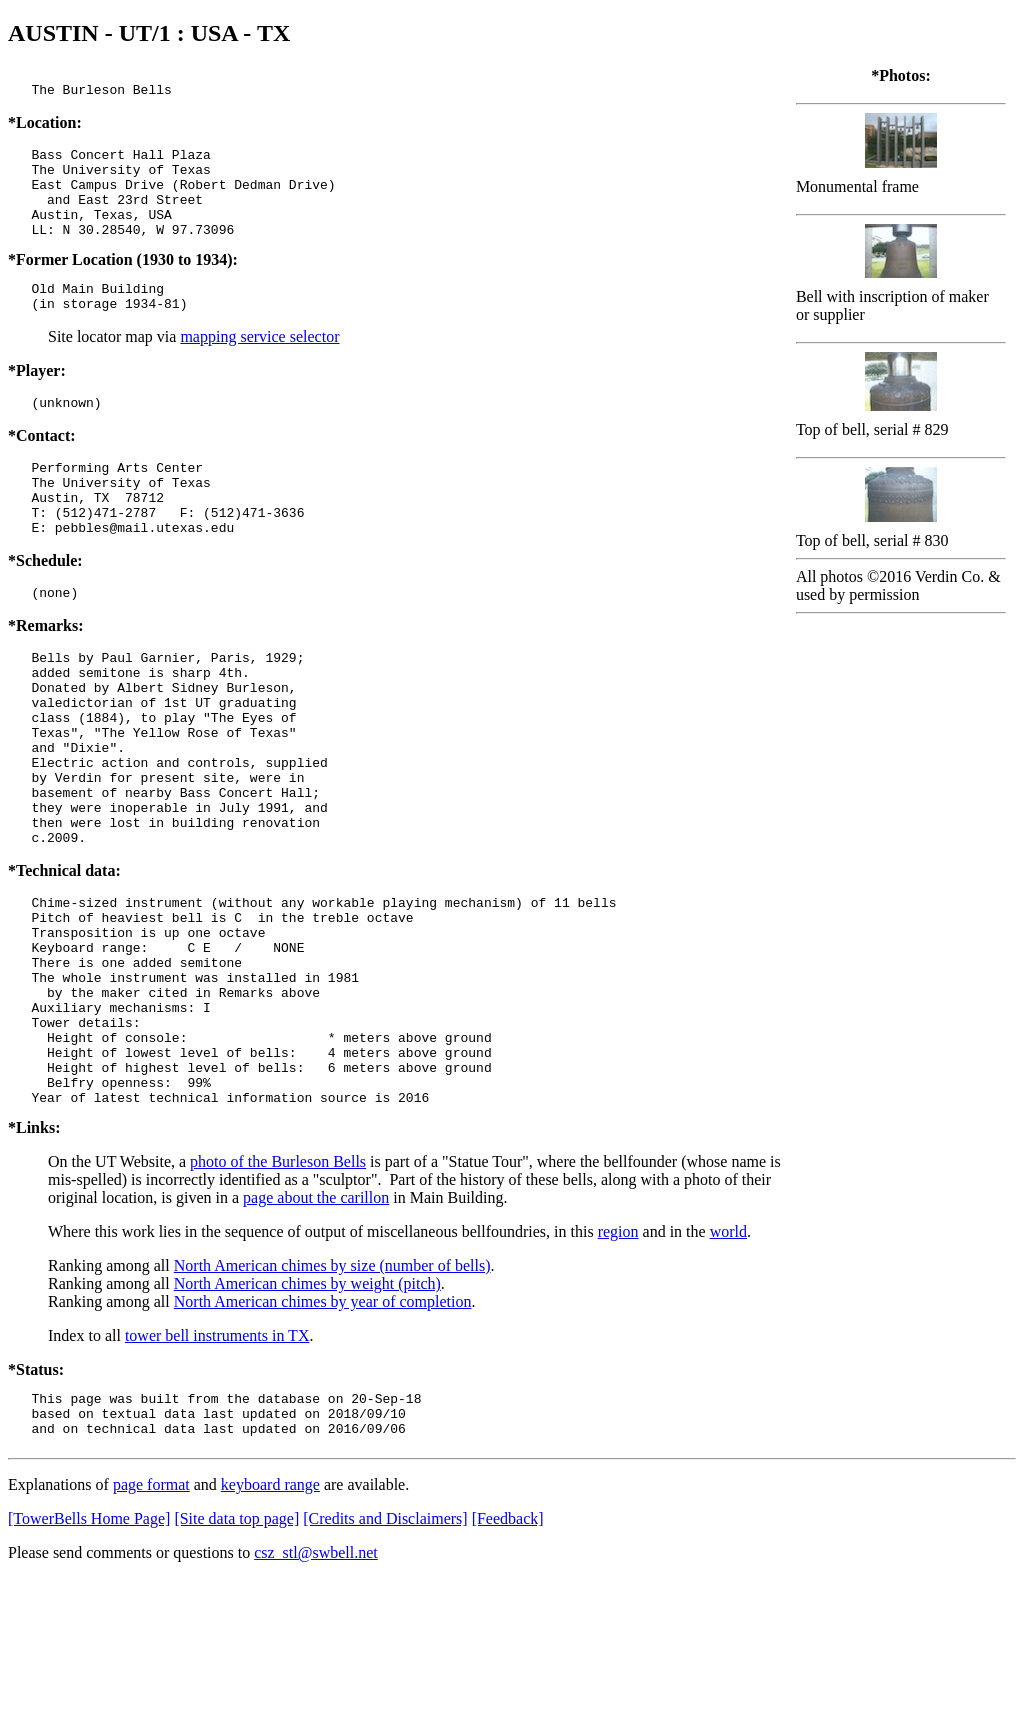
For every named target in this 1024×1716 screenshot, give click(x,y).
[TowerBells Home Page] (89, 1656)
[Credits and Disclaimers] (385, 1656)
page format (151, 1622)
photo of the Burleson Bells (278, 1290)
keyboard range (270, 1622)
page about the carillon (316, 1326)
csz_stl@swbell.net (316, 1690)
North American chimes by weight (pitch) (307, 1412)
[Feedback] (508, 1656)
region (618, 1360)
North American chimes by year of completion (323, 1430)
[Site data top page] (236, 1656)
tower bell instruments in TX (217, 1464)
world (728, 1360)
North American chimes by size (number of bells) (332, 1394)
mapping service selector (259, 363)
